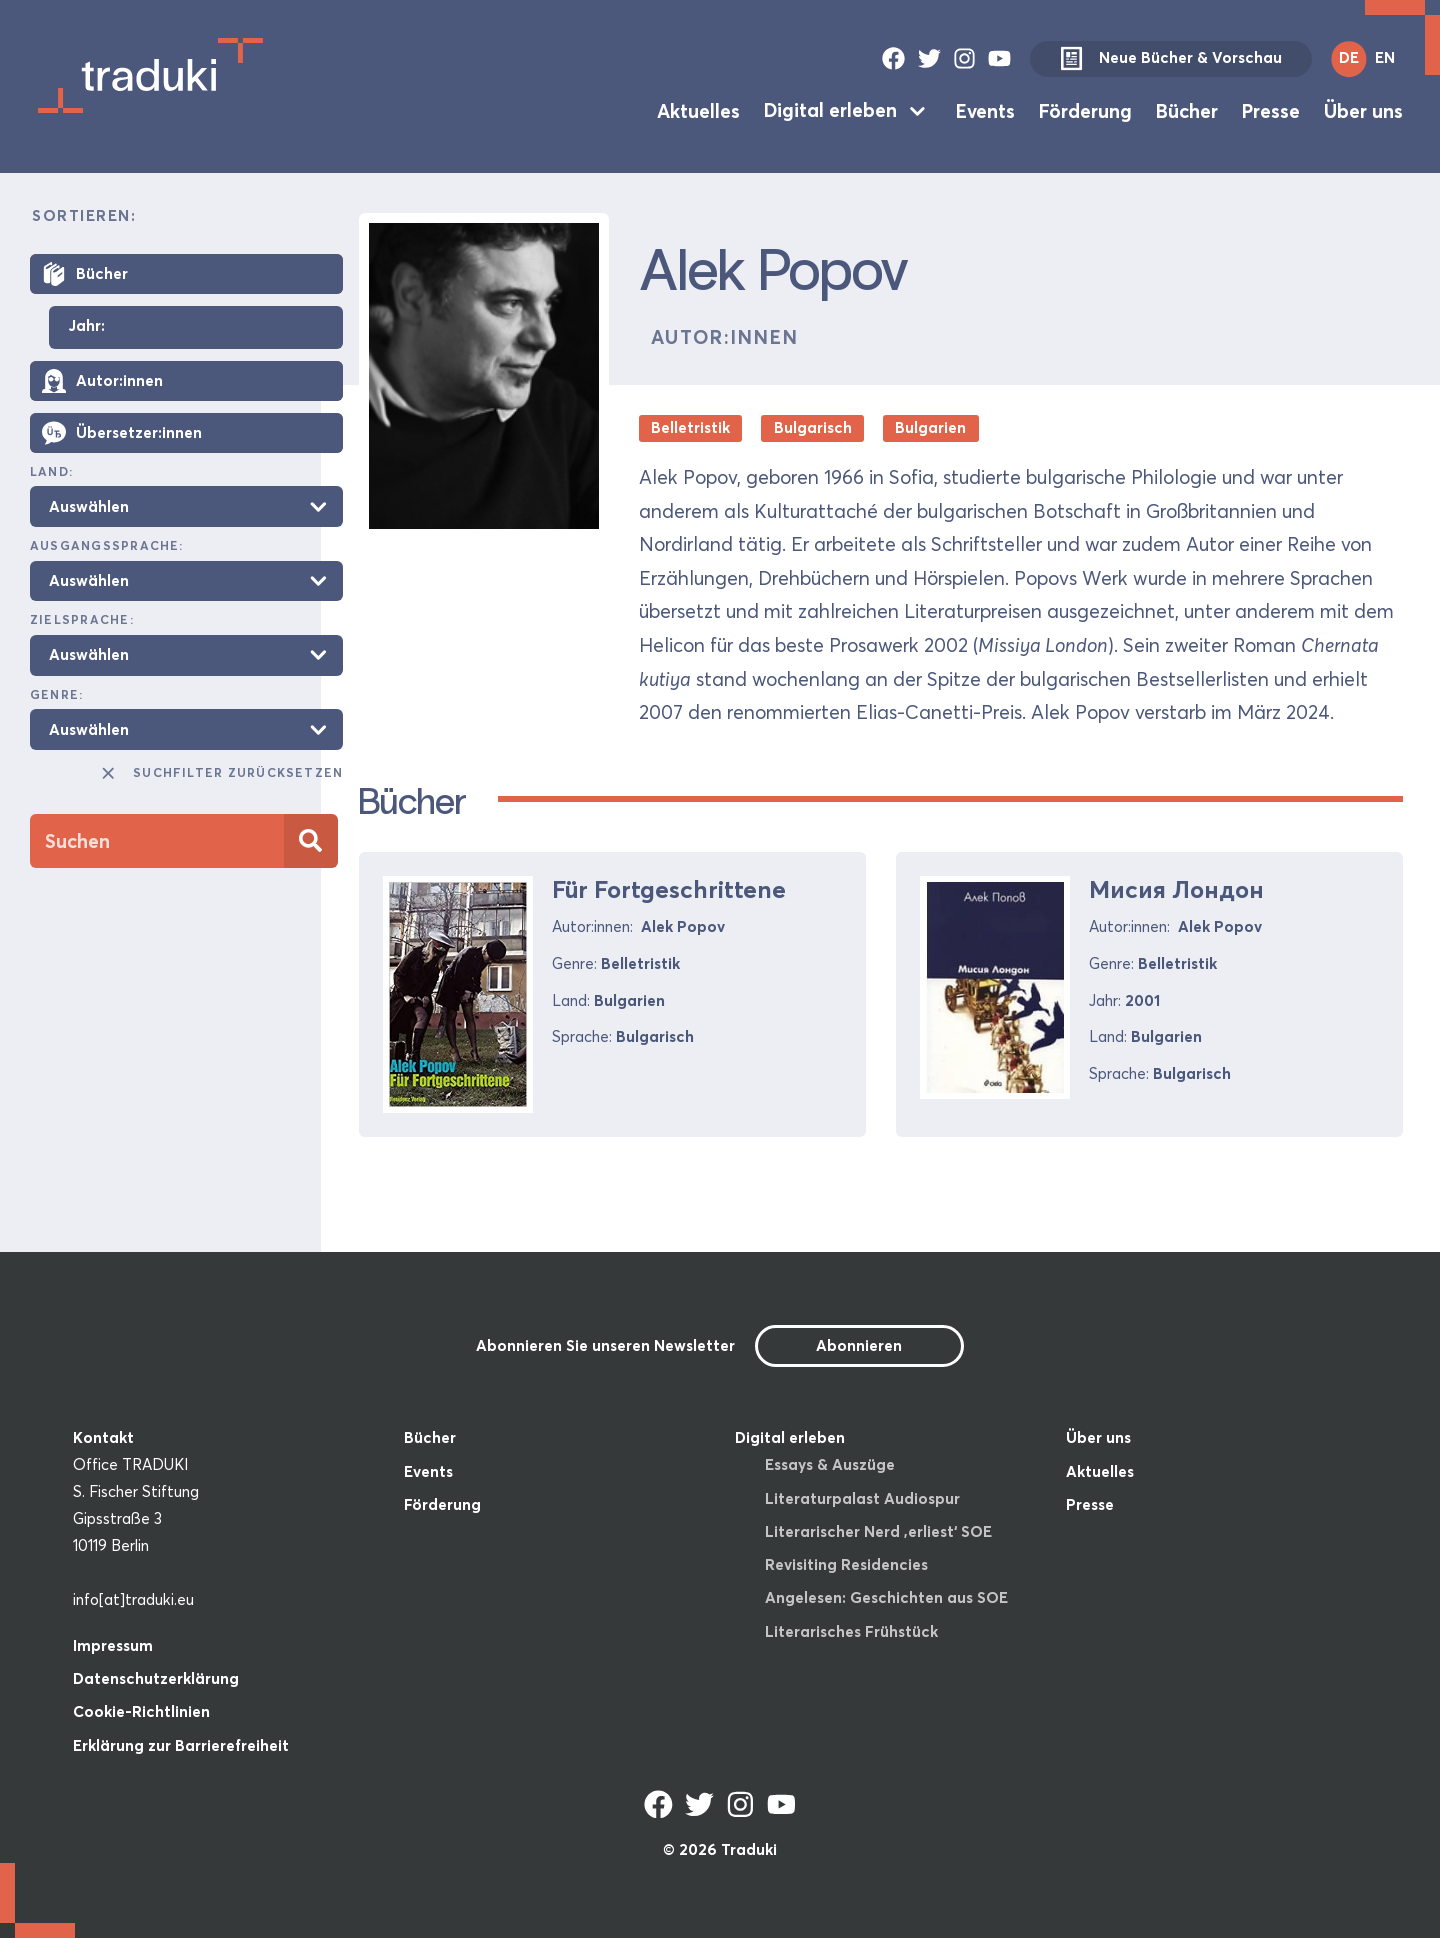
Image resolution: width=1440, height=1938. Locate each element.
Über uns (1363, 110)
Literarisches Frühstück (851, 1631)
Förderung (1085, 110)
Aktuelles (698, 110)
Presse (1271, 110)
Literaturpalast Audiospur (862, 1498)
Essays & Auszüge (830, 1464)
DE (1349, 57)
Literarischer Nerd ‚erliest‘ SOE (878, 1531)
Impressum (113, 1645)
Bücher (1187, 110)
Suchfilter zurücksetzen (221, 773)
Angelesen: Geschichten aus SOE (886, 1597)
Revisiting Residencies (846, 1564)
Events (985, 110)
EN (1385, 57)
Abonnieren (859, 1345)
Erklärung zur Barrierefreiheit (181, 1745)
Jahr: (86, 326)
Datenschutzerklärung (156, 1678)
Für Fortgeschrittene (669, 889)
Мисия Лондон (1176, 889)
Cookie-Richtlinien (141, 1711)
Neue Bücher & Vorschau (1171, 59)
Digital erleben (830, 110)
